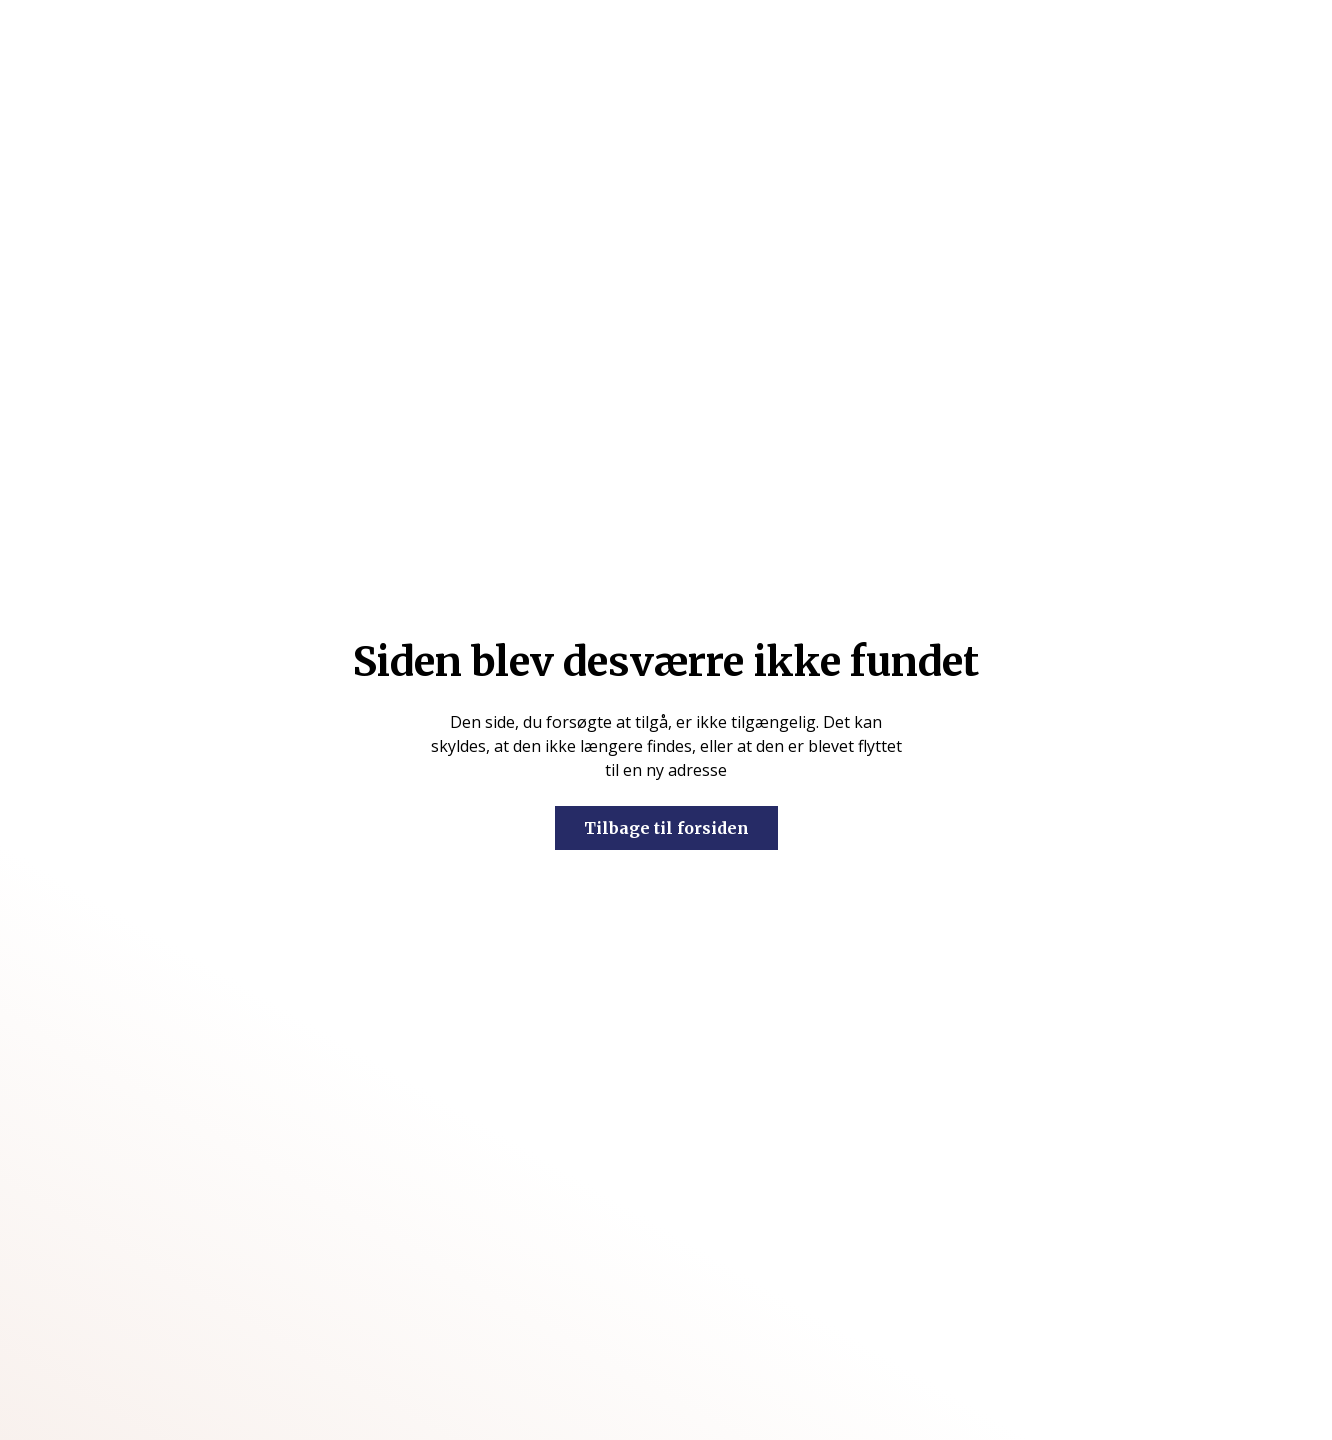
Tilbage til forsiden (666, 828)
